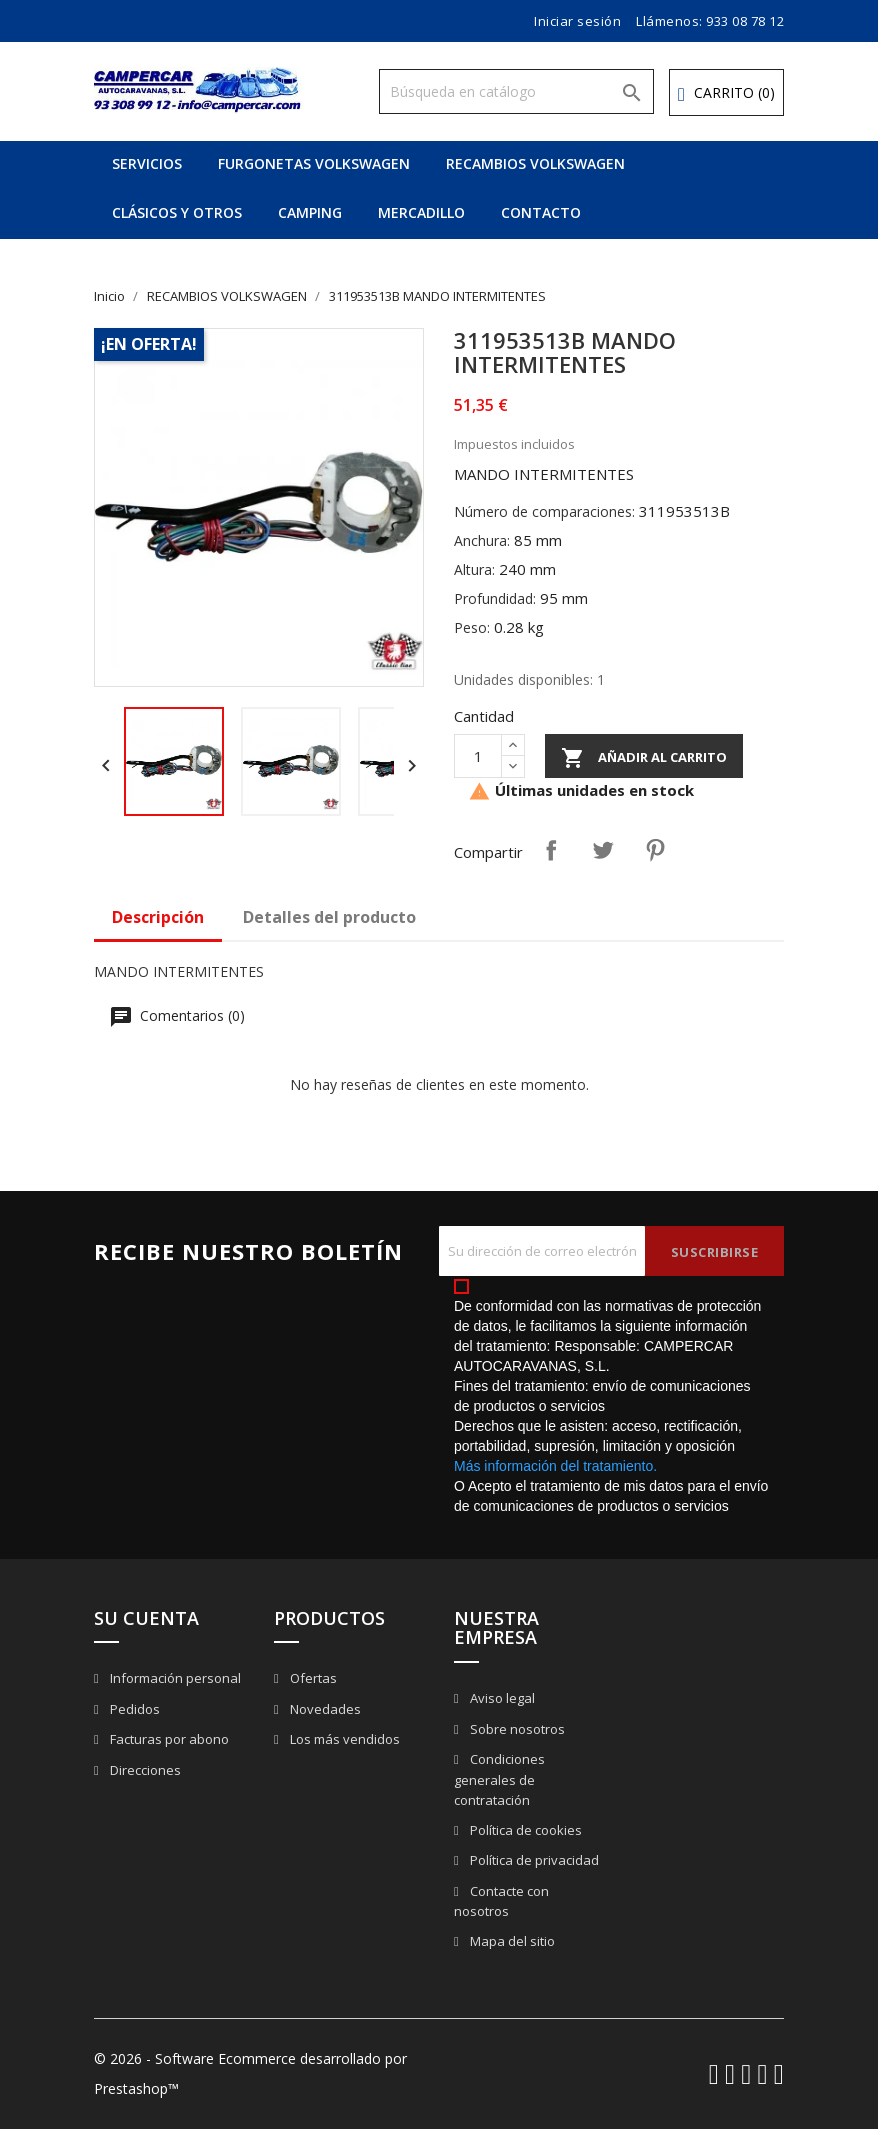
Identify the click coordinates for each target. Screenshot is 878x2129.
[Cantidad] (478, 756)
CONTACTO (541, 212)
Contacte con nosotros (501, 1901)
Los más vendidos (343, 1739)
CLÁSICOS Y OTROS (177, 212)
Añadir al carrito (644, 758)
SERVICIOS (147, 163)
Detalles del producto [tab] (329, 917)
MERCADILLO (421, 212)
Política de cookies (524, 1830)
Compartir (551, 850)
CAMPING (310, 212)
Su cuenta (146, 1618)
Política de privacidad (533, 1860)
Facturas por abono (168, 1739)
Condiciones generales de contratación (499, 1779)
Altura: (474, 569)
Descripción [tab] (158, 917)
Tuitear (603, 850)
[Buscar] (516, 91)
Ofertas (312, 1678)
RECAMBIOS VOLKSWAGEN (535, 163)
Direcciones (144, 1770)
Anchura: (482, 540)
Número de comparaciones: (544, 511)
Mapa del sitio (511, 1941)
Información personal (174, 1678)
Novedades (324, 1709)
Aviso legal (501, 1698)
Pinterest (655, 850)
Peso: (472, 627)
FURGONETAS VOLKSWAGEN (314, 163)
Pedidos (133, 1709)
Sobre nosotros (516, 1729)
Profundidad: (495, 598)
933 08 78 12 (745, 21)
